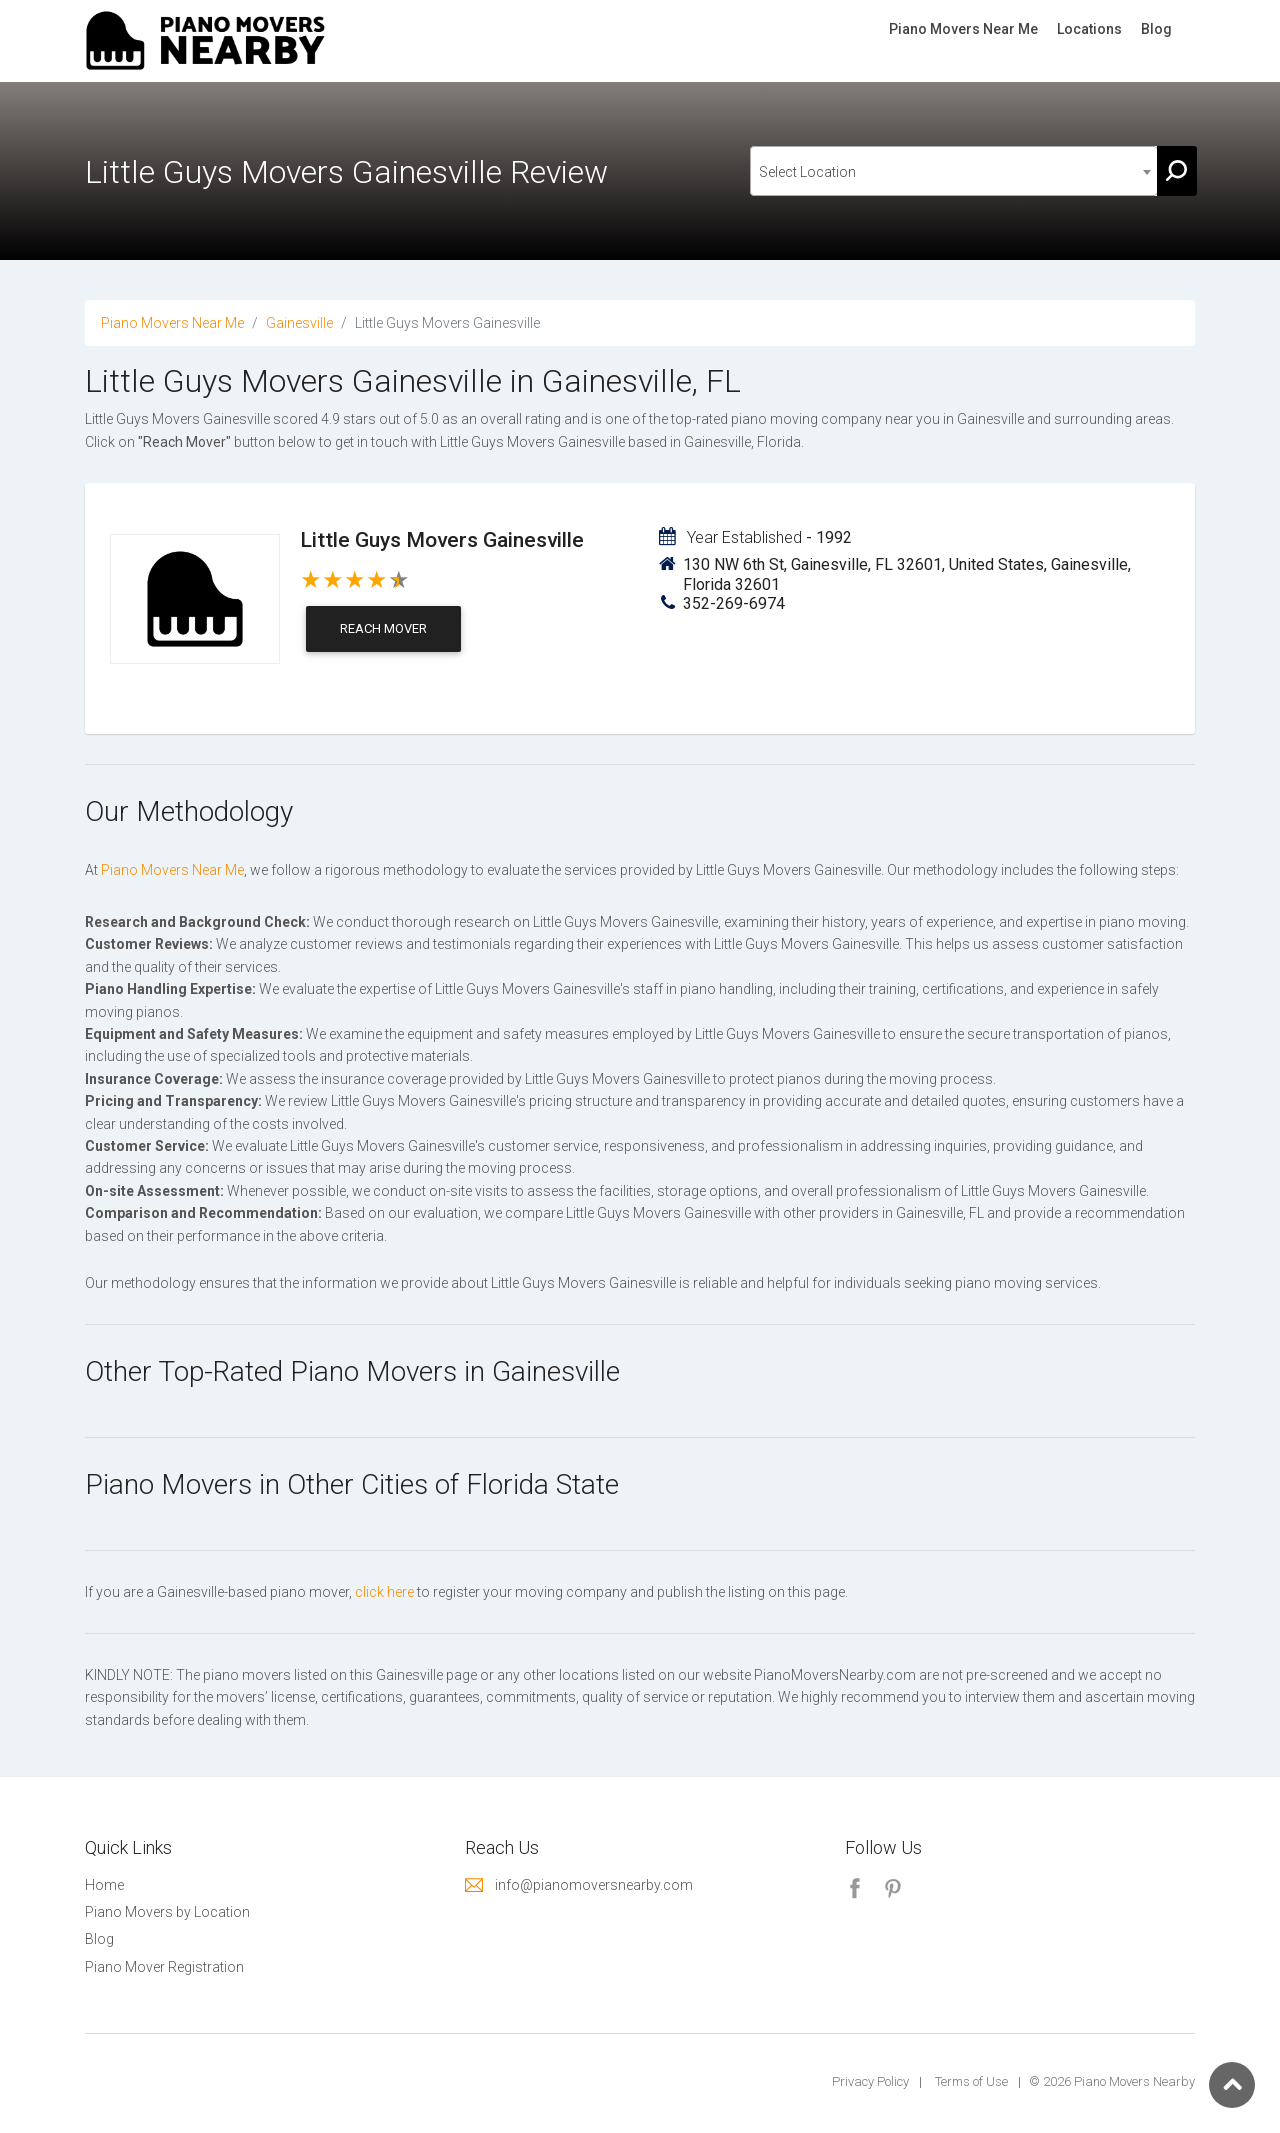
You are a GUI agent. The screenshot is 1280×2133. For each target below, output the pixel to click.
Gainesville (299, 323)
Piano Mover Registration (164, 1967)
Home (104, 1885)
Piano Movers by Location (167, 1912)
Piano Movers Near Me (963, 29)
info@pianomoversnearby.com (594, 1885)
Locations (1089, 29)
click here (384, 1592)
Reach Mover (383, 628)
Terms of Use (971, 2081)
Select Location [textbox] (807, 172)
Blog (1156, 29)
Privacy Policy (870, 2081)
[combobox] (954, 171)
